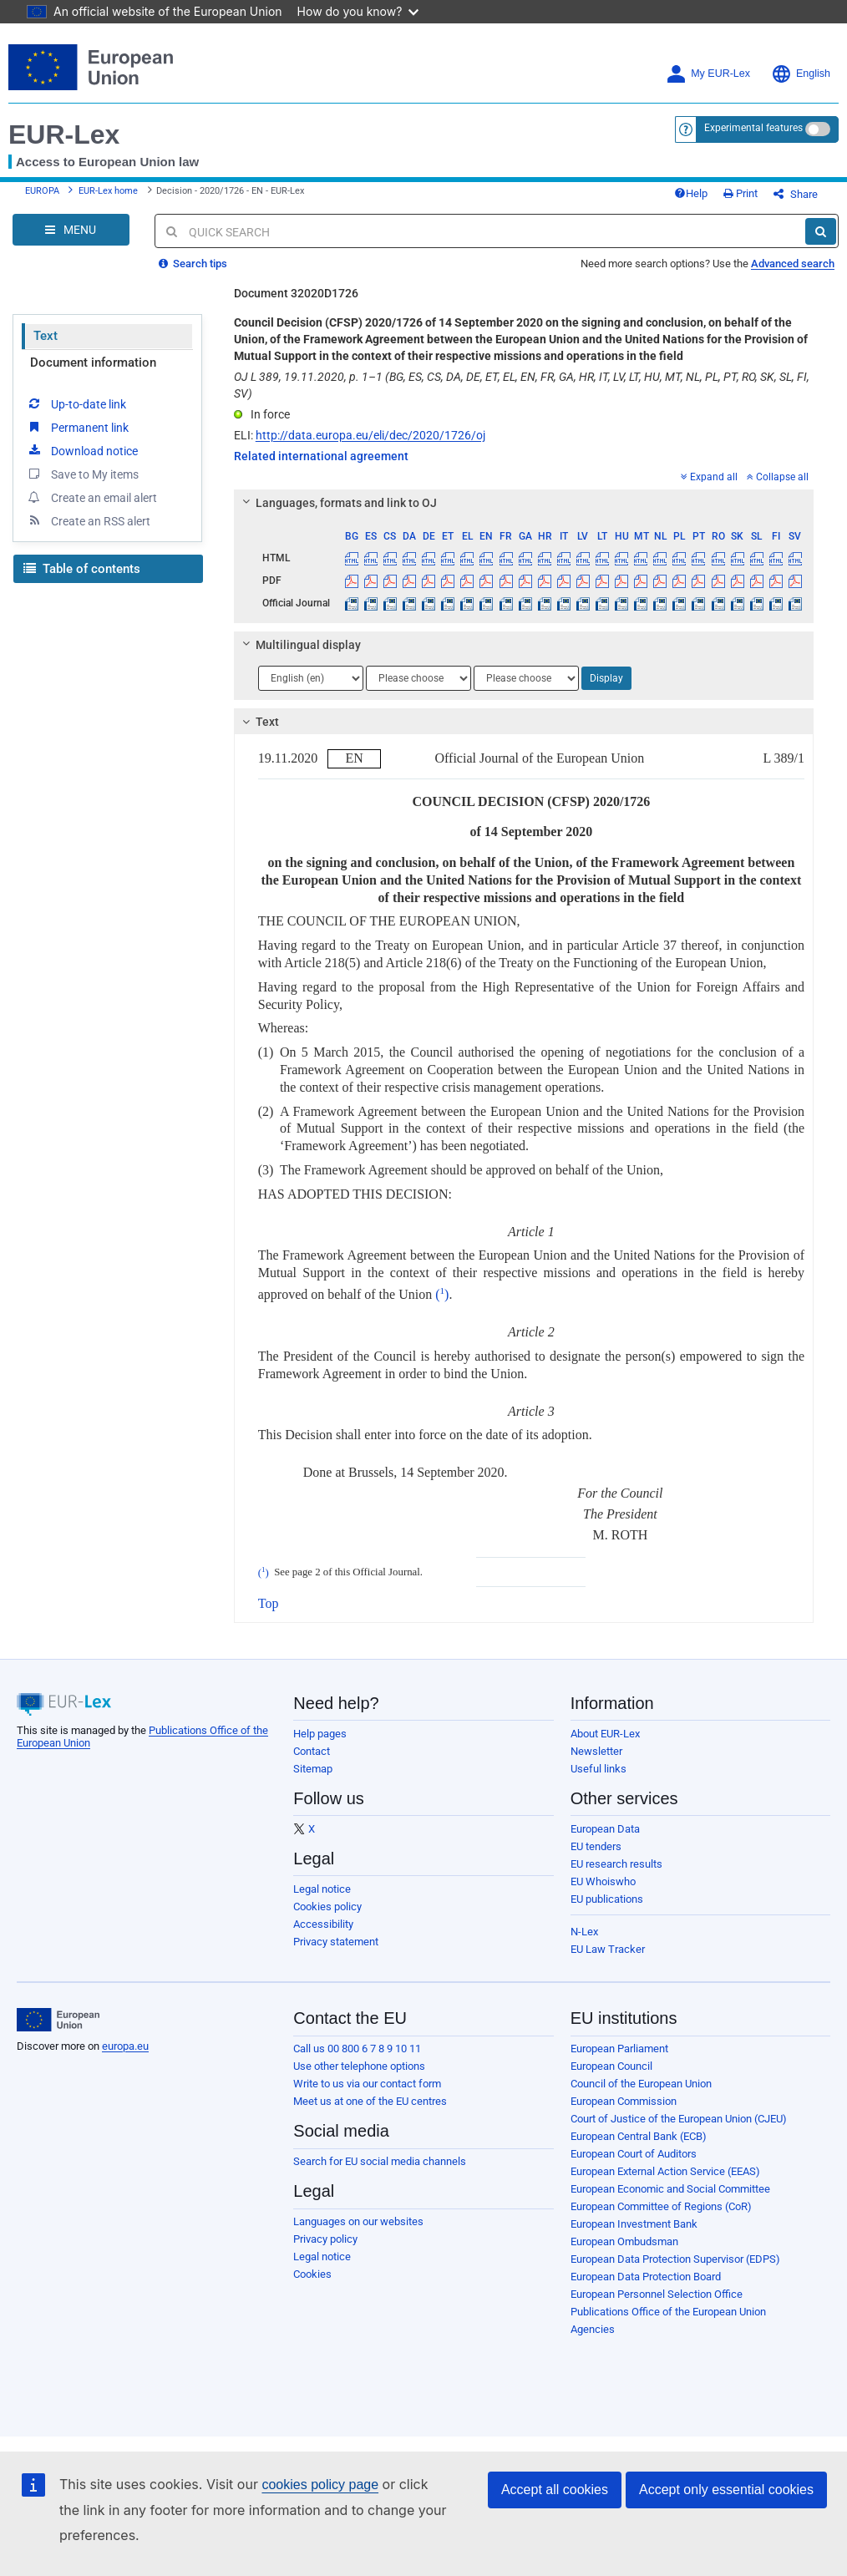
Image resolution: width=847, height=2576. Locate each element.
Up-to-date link (76, 403)
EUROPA (42, 190)
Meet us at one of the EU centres (370, 2101)
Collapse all (778, 477)
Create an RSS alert (88, 520)
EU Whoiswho (603, 1881)
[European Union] (58, 2019)
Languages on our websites (358, 2221)
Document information (93, 362)
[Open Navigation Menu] (71, 230)
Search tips (193, 263)
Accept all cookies (554, 2489)
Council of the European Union (641, 2083)
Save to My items (82, 473)
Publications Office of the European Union (668, 2311)
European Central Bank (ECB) (639, 2136)
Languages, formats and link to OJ (336, 503)
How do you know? (358, 11)
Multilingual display (298, 645)
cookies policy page (319, 2484)
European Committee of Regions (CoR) (661, 2206)
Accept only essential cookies (726, 2489)
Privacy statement (335, 1941)
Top (268, 1603)
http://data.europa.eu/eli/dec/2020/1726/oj (370, 435)
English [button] (800, 73)
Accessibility (323, 1924)
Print (740, 193)
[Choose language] (310, 678)
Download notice (82, 450)
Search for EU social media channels (379, 2161)
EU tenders (596, 1846)
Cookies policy (327, 1906)
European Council (611, 2066)
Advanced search (792, 263)
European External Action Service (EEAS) (665, 2171)
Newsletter (596, 1751)
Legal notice (322, 1889)
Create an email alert (91, 497)
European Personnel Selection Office (657, 2294)
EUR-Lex (63, 134)
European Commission (624, 2101)
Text (45, 335)
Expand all (709, 477)
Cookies (312, 2274)
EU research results (616, 1864)
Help (691, 193)
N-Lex (584, 1931)
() (442, 1294)
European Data (605, 1829)
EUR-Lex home (108, 190)
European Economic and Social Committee (670, 2189)
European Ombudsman (624, 2241)
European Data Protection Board (646, 2276)
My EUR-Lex (708, 73)
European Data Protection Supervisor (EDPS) (675, 2259)
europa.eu (125, 2046)
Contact (311, 1751)
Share (795, 194)
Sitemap (312, 1768)
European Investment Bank (634, 2224)
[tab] (524, 502)
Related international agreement (321, 456)
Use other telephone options (359, 2066)
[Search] (820, 231)
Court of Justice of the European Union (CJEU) (679, 2118)
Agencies (593, 2329)
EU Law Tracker (608, 1949)
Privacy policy (325, 2239)
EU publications (607, 1899)
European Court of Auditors (634, 2154)
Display (606, 678)
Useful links (598, 1768)
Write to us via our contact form (367, 2083)
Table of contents (81, 568)
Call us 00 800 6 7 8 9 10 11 (357, 2048)
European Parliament (619, 2048)
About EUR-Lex (605, 1733)
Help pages (320, 1733)
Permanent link (77, 426)
